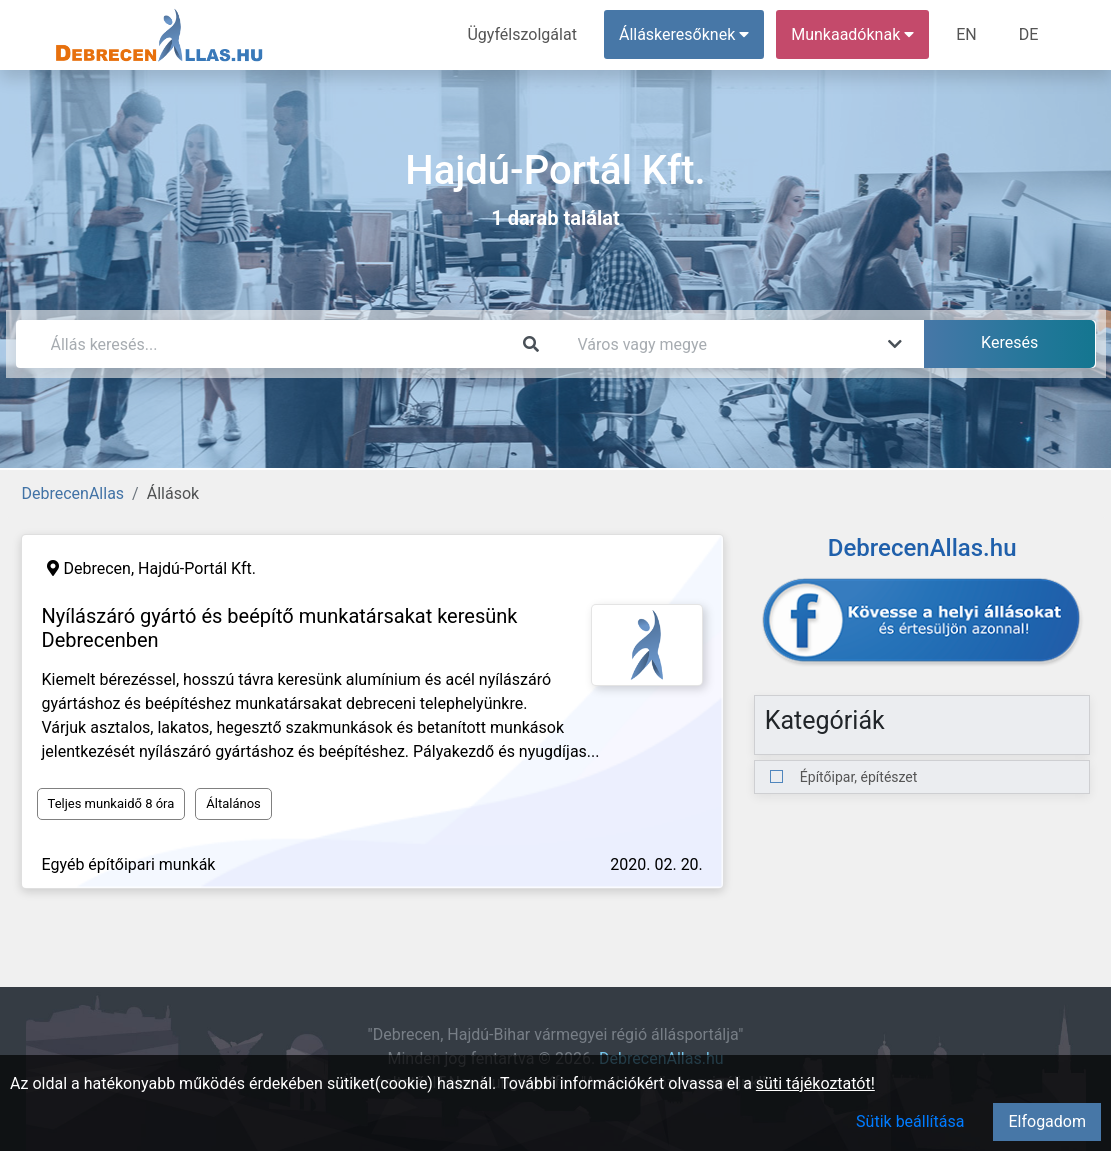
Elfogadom (1047, 1121)
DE (1029, 34)
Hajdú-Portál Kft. (197, 568)
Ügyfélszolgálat (522, 34)
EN (966, 34)
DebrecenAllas (73, 493)
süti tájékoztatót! (815, 1083)
